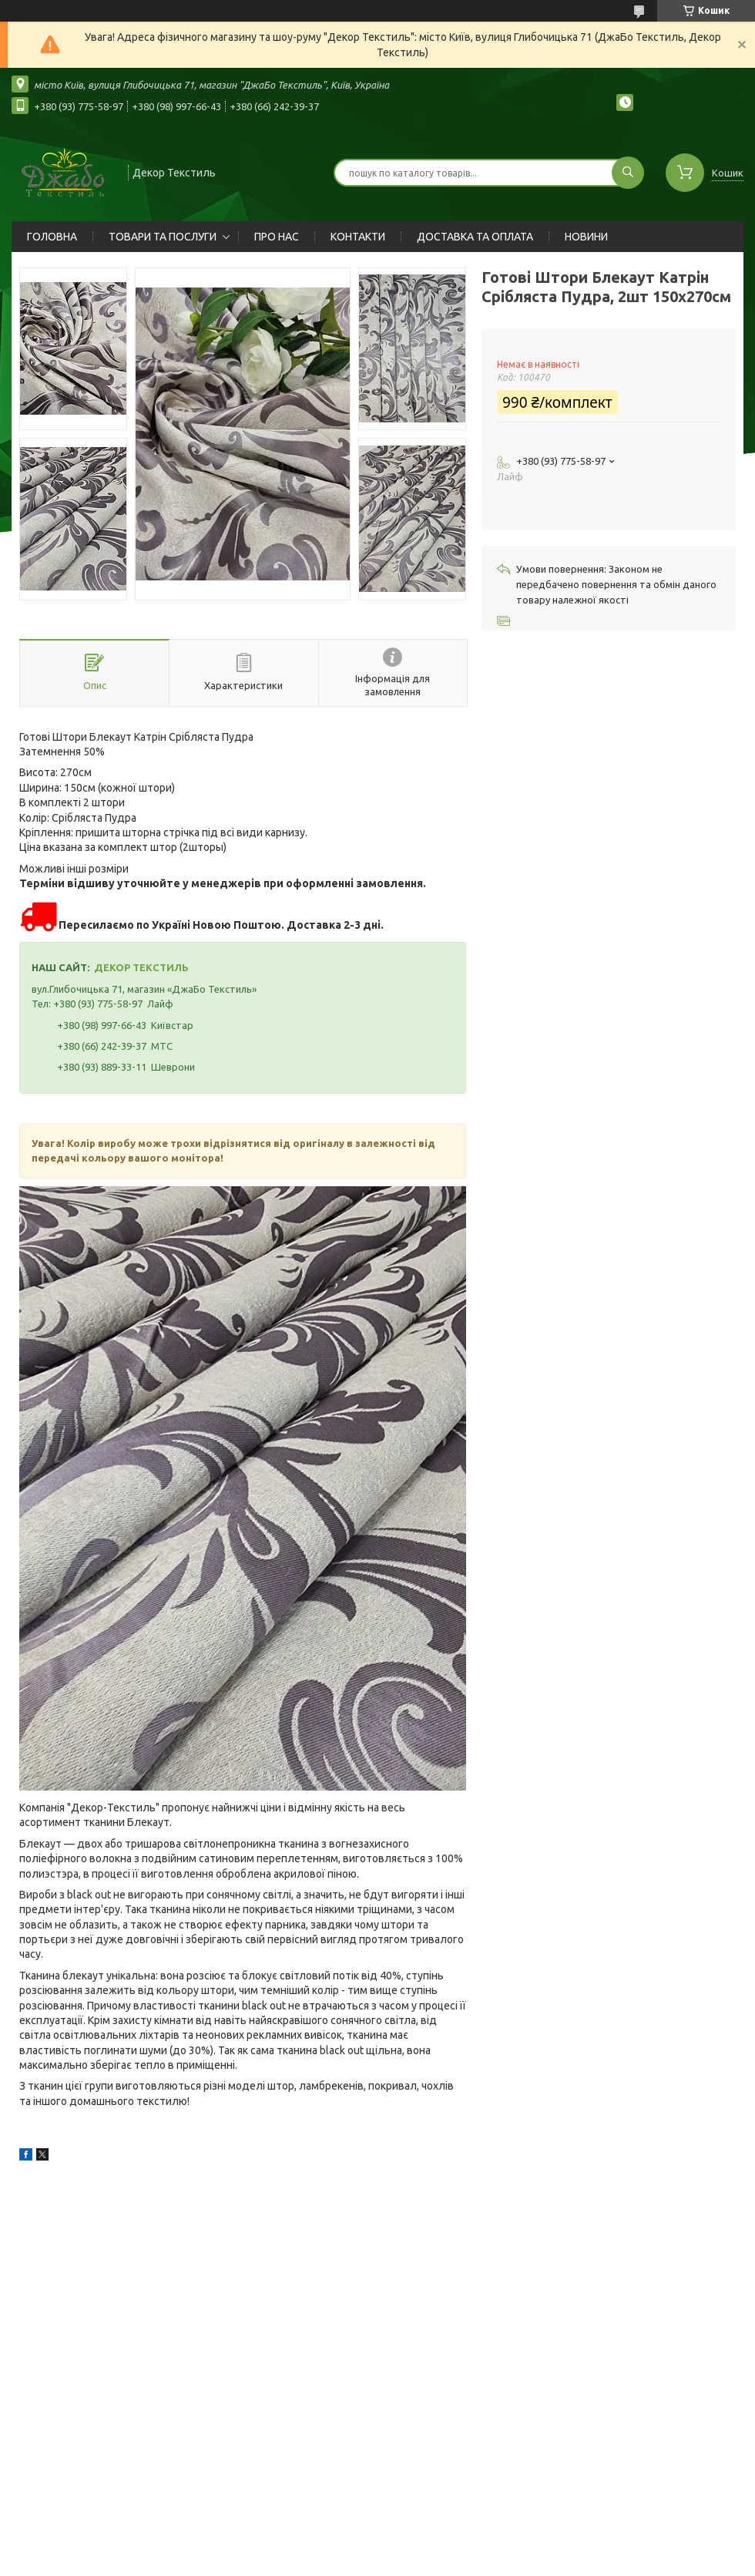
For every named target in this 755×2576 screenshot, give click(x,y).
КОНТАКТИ (358, 236)
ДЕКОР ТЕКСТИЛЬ (141, 967)
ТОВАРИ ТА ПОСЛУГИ (162, 236)
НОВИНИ (586, 236)
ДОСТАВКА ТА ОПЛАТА (475, 236)
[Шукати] (628, 172)
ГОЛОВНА (52, 236)
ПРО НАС (276, 236)
